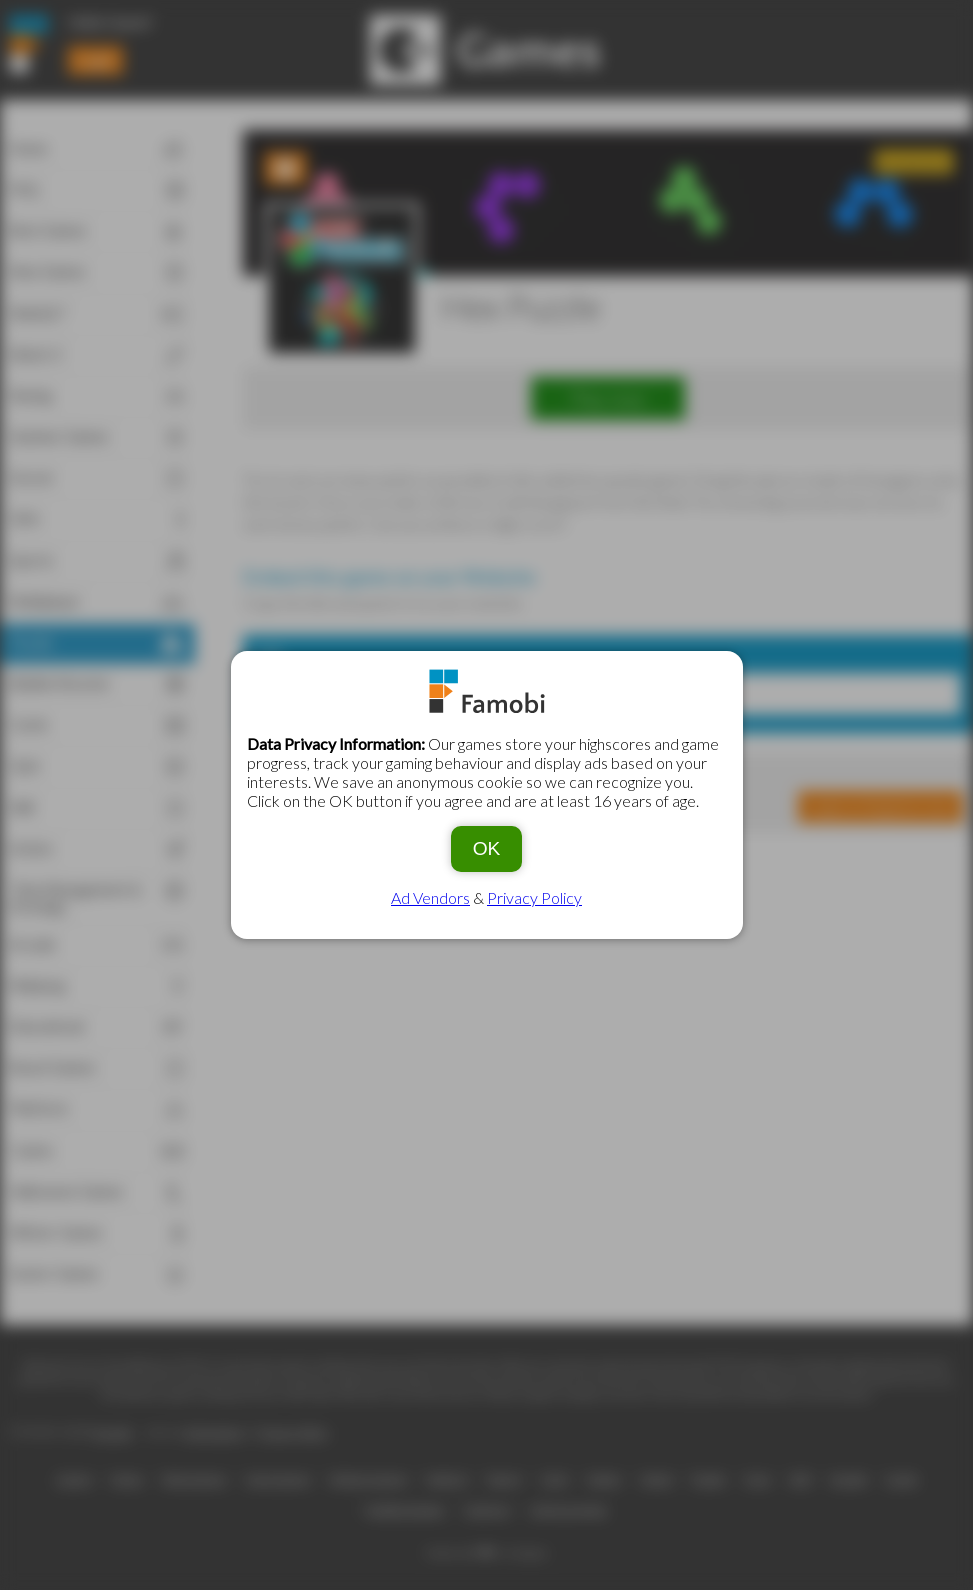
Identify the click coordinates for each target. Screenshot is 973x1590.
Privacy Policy (534, 897)
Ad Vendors (430, 897)
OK (487, 848)
